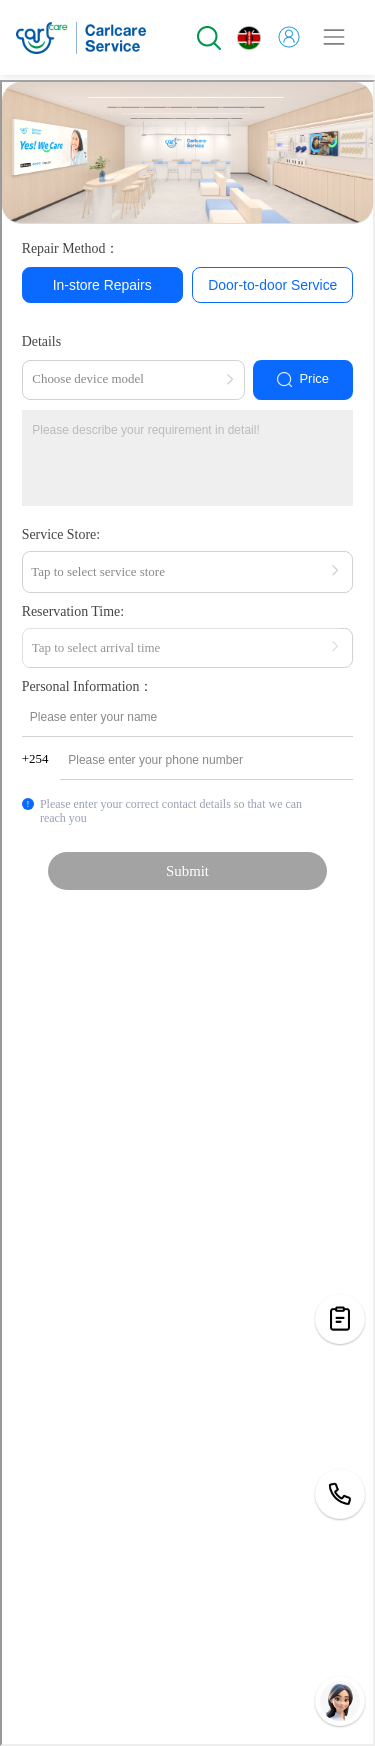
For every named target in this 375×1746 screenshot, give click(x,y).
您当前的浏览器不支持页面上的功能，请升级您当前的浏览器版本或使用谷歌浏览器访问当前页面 (187, 913)
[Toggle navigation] (334, 37)
